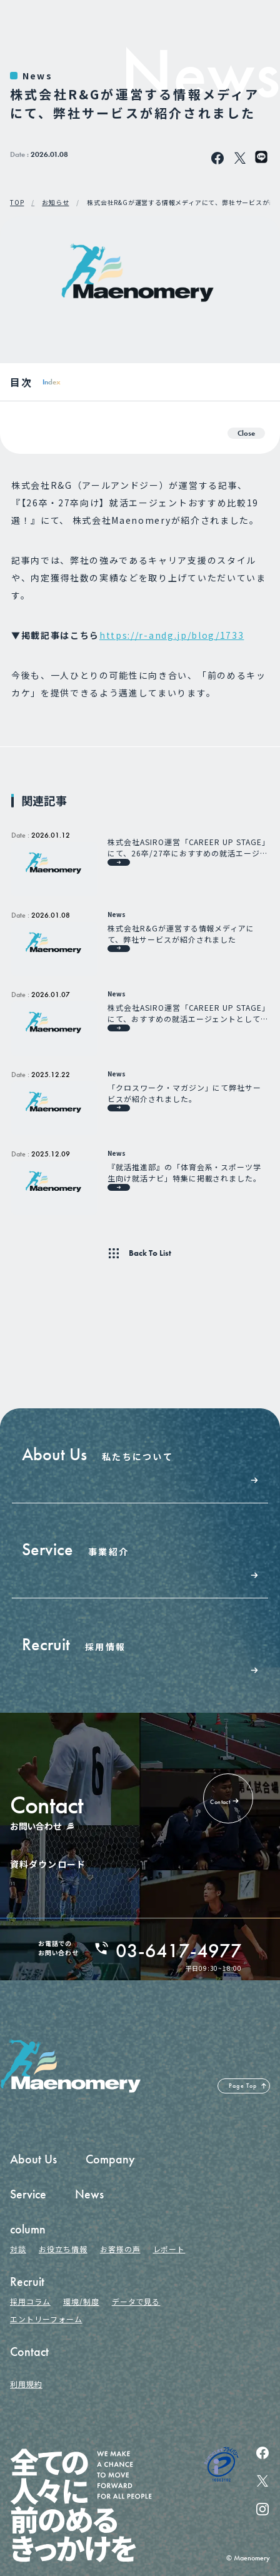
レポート (169, 2248)
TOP (17, 202)
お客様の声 (120, 2248)
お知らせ (55, 202)
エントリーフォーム (46, 2318)
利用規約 (26, 2383)
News (37, 75)
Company (110, 2159)
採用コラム (30, 2301)
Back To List (150, 1253)
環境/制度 (81, 2301)
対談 (18, 2248)
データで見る (136, 2301)
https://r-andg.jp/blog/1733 (171, 635)
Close (246, 433)
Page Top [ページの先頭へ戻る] (243, 2086)
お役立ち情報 (63, 2248)
